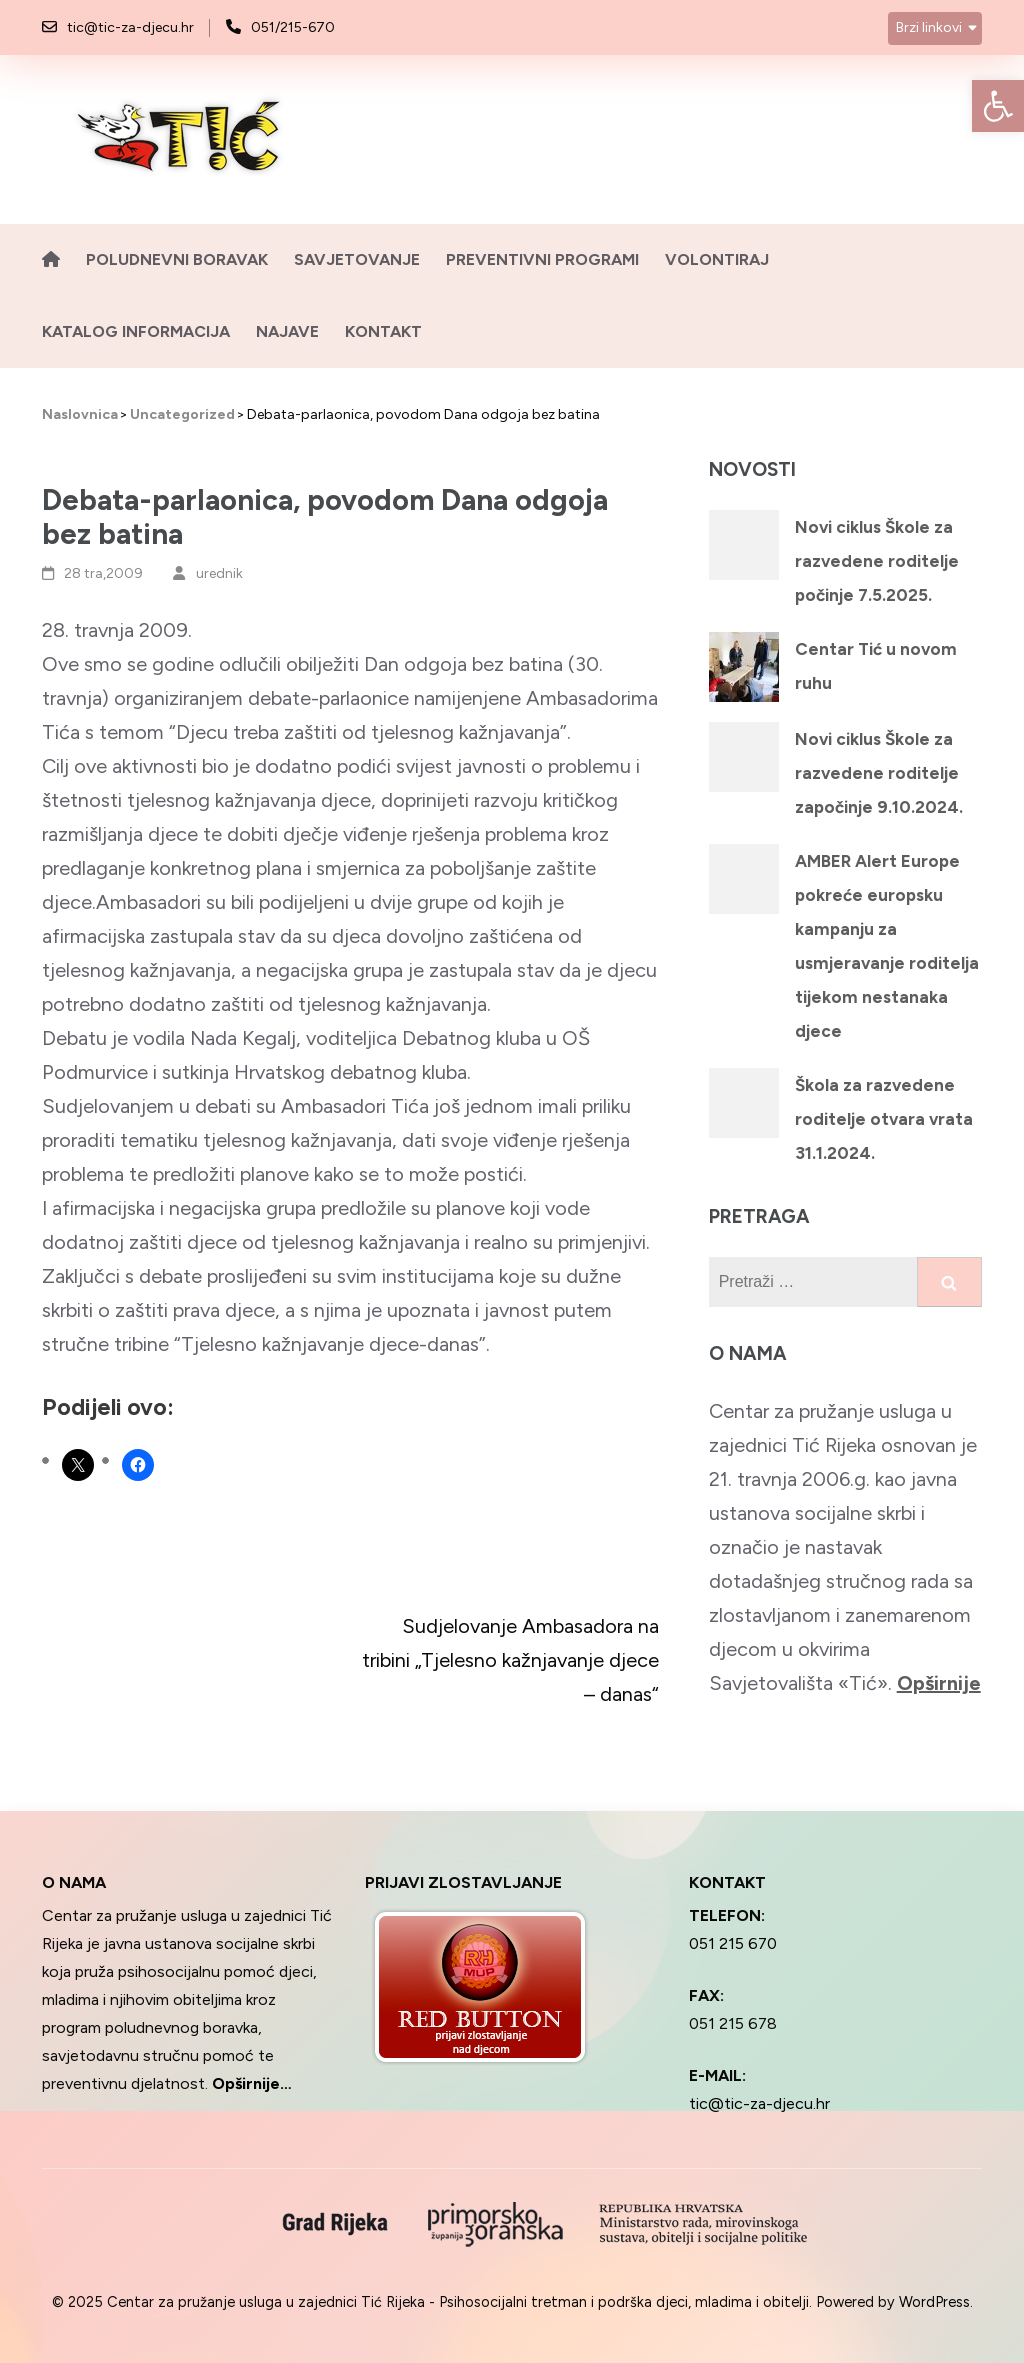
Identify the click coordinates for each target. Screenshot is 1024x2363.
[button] (998, 106)
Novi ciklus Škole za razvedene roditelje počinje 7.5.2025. (877, 561)
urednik (219, 573)
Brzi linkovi (929, 27)
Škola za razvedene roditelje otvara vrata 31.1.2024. (884, 1119)
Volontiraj (717, 259)
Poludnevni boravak (177, 259)
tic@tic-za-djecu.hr (130, 27)
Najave (287, 331)
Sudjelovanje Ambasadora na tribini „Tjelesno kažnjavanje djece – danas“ (510, 1660)
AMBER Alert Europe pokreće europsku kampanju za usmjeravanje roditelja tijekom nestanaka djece (887, 946)
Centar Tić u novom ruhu (876, 666)
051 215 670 (733, 1943)
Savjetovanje (357, 259)
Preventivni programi (542, 259)
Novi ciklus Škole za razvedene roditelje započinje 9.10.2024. (879, 773)
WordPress (934, 2302)
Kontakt (383, 331)
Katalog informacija (136, 331)
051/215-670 (293, 27)
